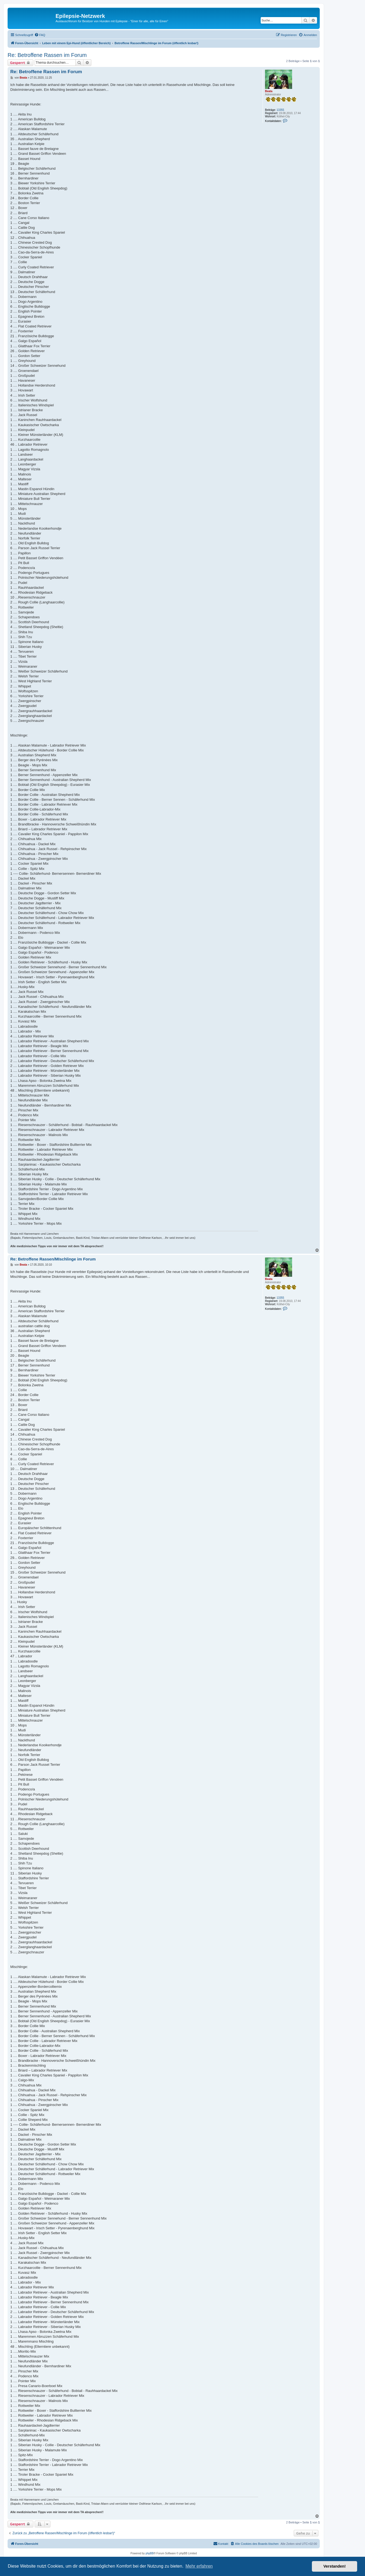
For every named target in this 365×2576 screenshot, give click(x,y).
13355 (280, 109)
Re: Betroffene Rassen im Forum (47, 55)
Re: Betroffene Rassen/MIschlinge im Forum (53, 1259)
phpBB (150, 2553)
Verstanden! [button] (335, 2566)
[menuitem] (39, 35)
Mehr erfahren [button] (199, 2566)
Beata (268, 91)
